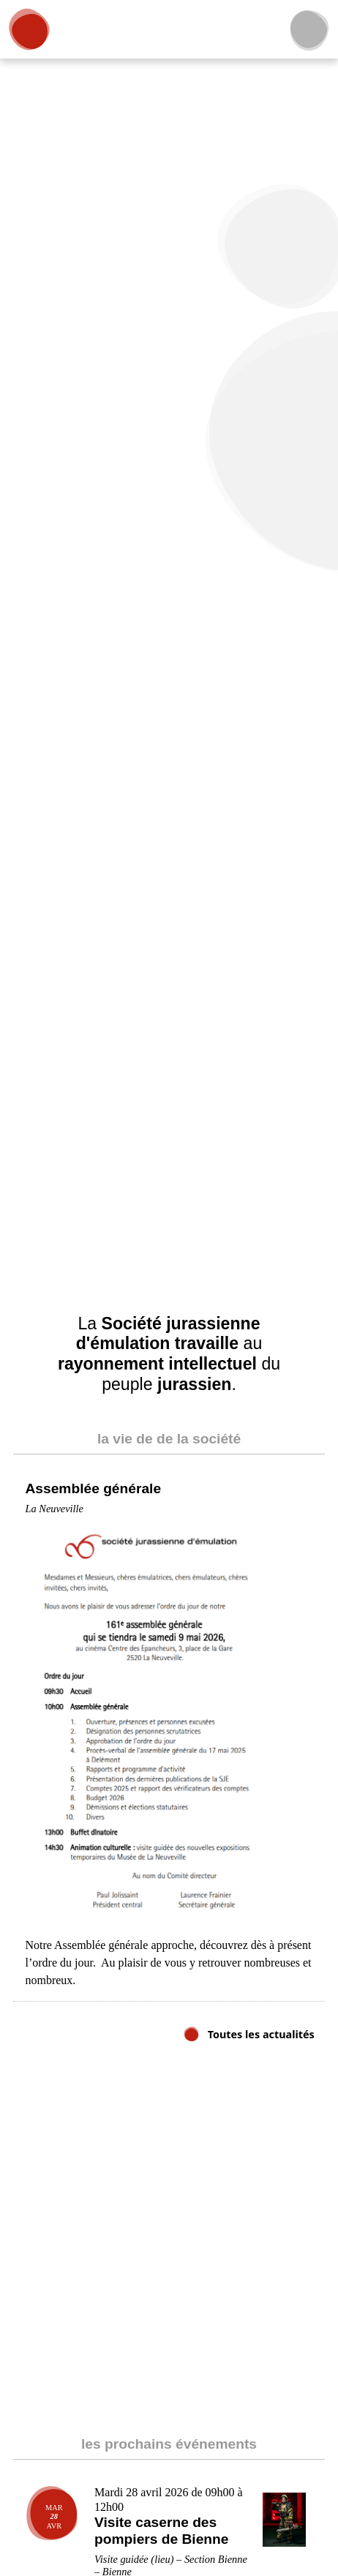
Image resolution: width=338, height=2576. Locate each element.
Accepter (266, 2533)
